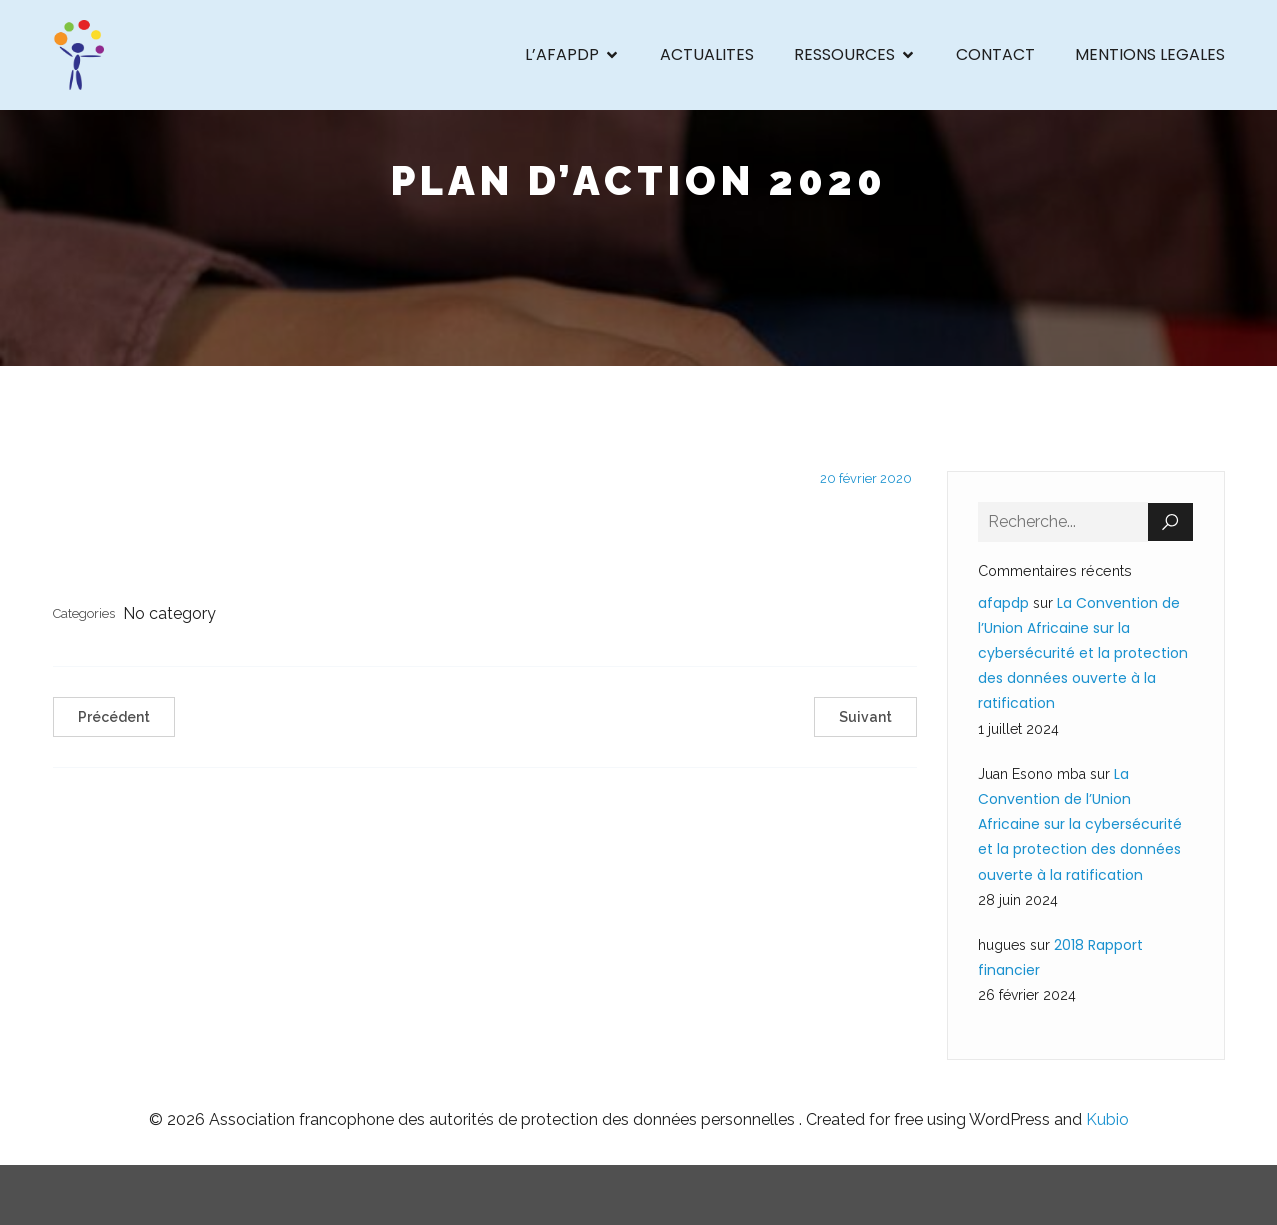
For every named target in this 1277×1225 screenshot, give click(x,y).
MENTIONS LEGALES (1150, 54)
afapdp (1003, 603)
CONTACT (995, 54)
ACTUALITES (707, 54)
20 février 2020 (866, 478)
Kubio (1107, 1119)
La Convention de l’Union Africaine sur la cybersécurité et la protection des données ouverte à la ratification (1083, 653)
